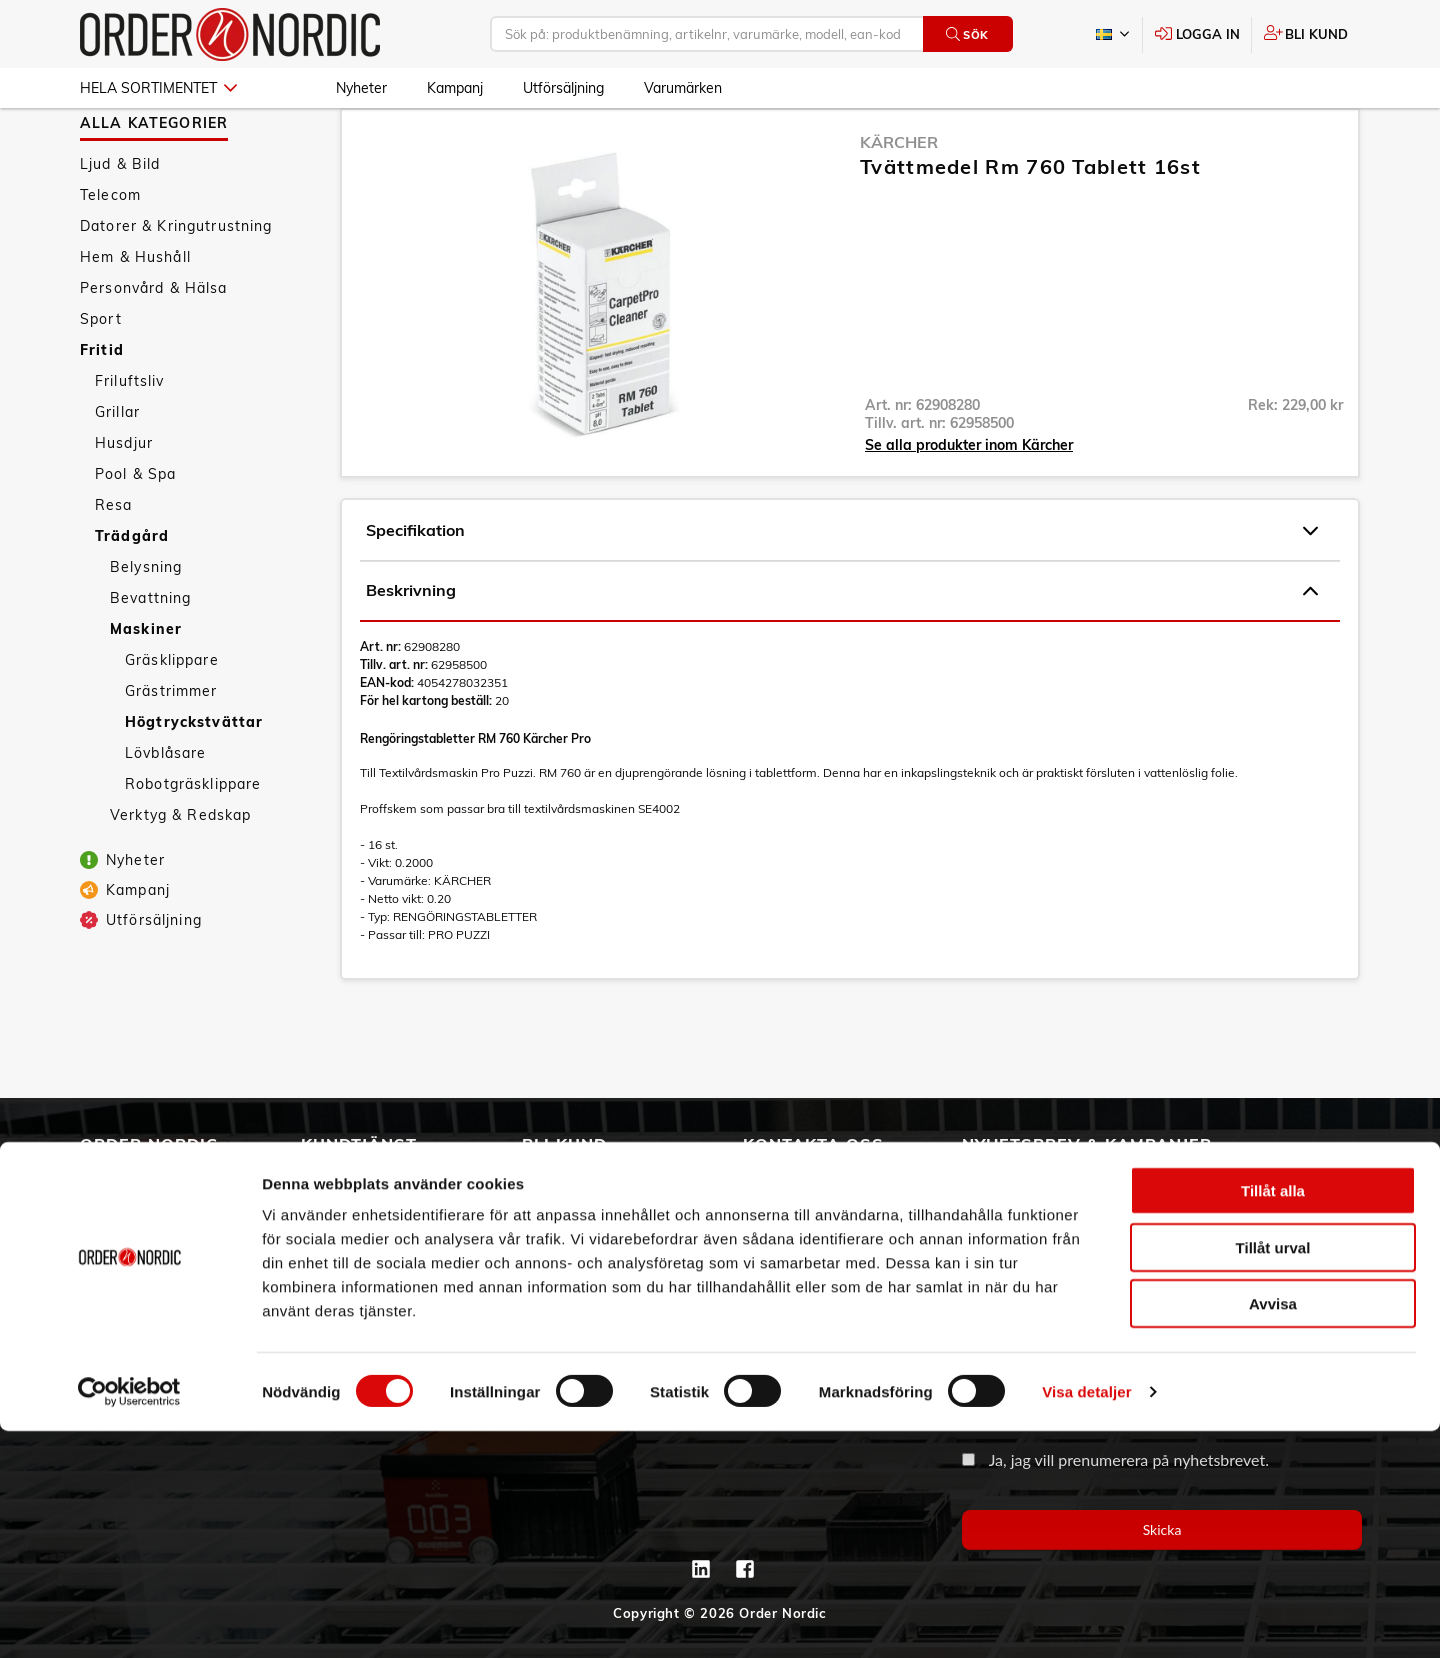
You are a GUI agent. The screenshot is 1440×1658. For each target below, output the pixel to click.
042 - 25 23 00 (861, 1177)
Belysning (146, 625)
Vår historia (123, 1233)
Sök (967, 34)
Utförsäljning (563, 88)
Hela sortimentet (158, 88)
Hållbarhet (120, 1261)
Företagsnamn (1011, 1270)
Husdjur (124, 501)
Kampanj (455, 88)
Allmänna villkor (361, 1177)
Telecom (110, 253)
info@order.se (843, 1205)
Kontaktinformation (814, 1233)
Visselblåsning (134, 1289)
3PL (94, 1177)
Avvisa (1273, 1530)
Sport (101, 377)
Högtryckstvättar (194, 780)
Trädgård (132, 594)
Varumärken (683, 88)
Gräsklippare (172, 718)
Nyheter (361, 88)
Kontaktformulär (803, 1261)
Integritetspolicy (361, 1345)
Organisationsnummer (1036, 1365)
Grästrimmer (171, 749)
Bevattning (150, 656)
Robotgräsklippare (193, 842)
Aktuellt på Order (144, 1345)
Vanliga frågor (354, 1205)
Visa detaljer (1086, 1618)
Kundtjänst (359, 1144)
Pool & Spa (135, 532)
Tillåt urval (1273, 1474)
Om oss (107, 1205)
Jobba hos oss (131, 1317)
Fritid (102, 408)
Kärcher (899, 200)
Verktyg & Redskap (180, 873)
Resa (114, 563)
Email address (1009, 1175)
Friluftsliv (130, 439)
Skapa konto (568, 1177)
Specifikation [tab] (842, 589)
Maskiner (146, 687)
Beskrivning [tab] (842, 649)
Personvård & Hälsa (154, 346)
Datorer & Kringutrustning (176, 284)
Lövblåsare (165, 811)
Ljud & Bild (120, 222)
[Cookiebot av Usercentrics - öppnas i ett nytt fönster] (129, 1619)
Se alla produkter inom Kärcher (969, 503)
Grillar (117, 470)
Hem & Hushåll (135, 315)
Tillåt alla (1273, 1417)
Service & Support (368, 1233)
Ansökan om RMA (367, 1261)
